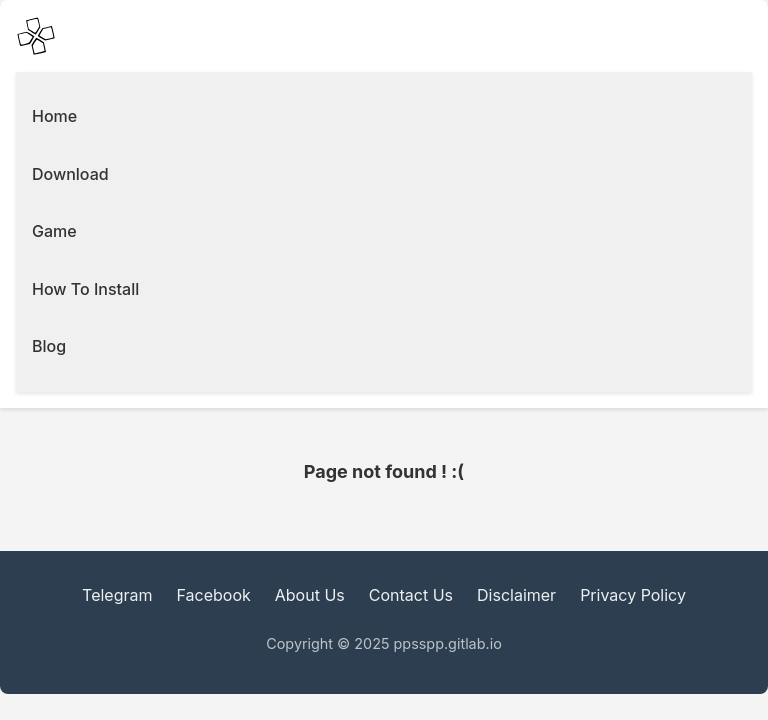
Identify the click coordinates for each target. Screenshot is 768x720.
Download (70, 174)
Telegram (117, 595)
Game (54, 231)
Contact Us (411, 595)
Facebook (214, 595)
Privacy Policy (633, 595)
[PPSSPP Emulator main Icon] (36, 36)
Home (54, 116)
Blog (49, 346)
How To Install (85, 289)
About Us (310, 595)
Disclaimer (516, 595)
